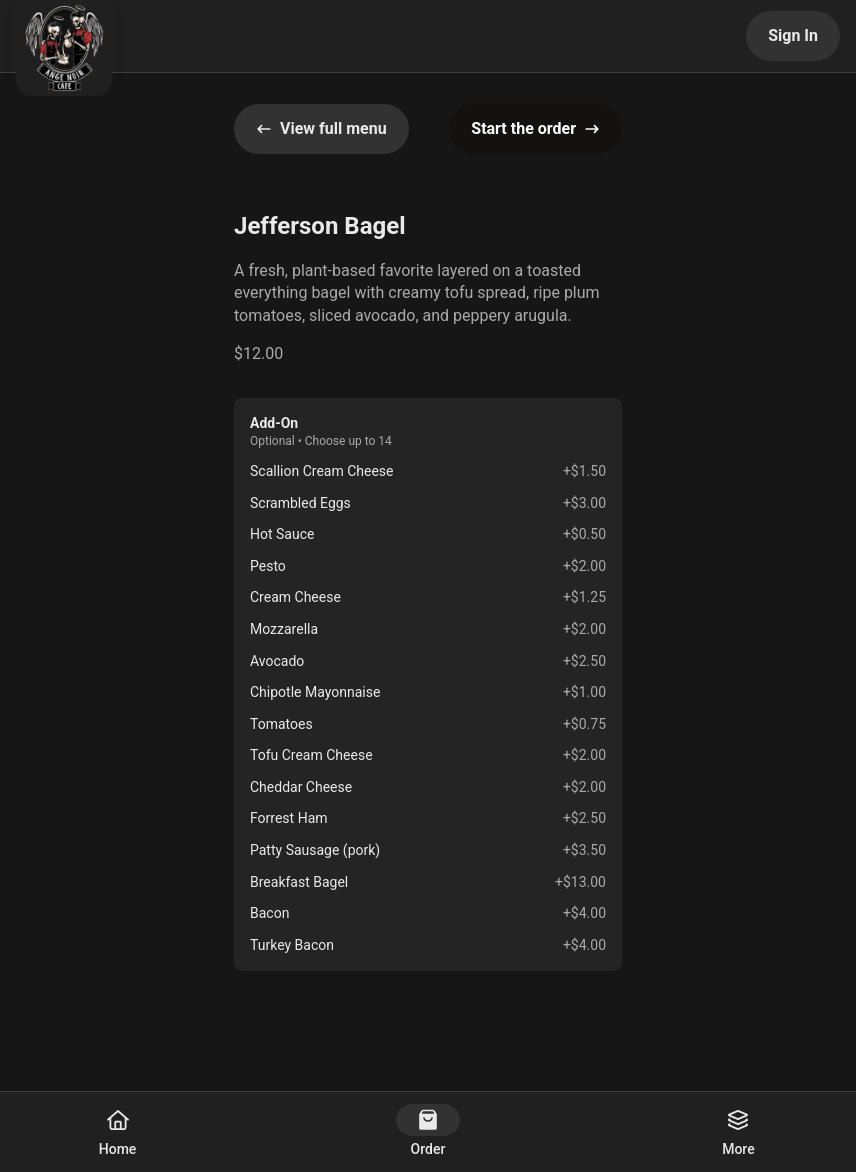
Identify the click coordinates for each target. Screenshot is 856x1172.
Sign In (793, 35)
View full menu (321, 128)
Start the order (535, 128)
